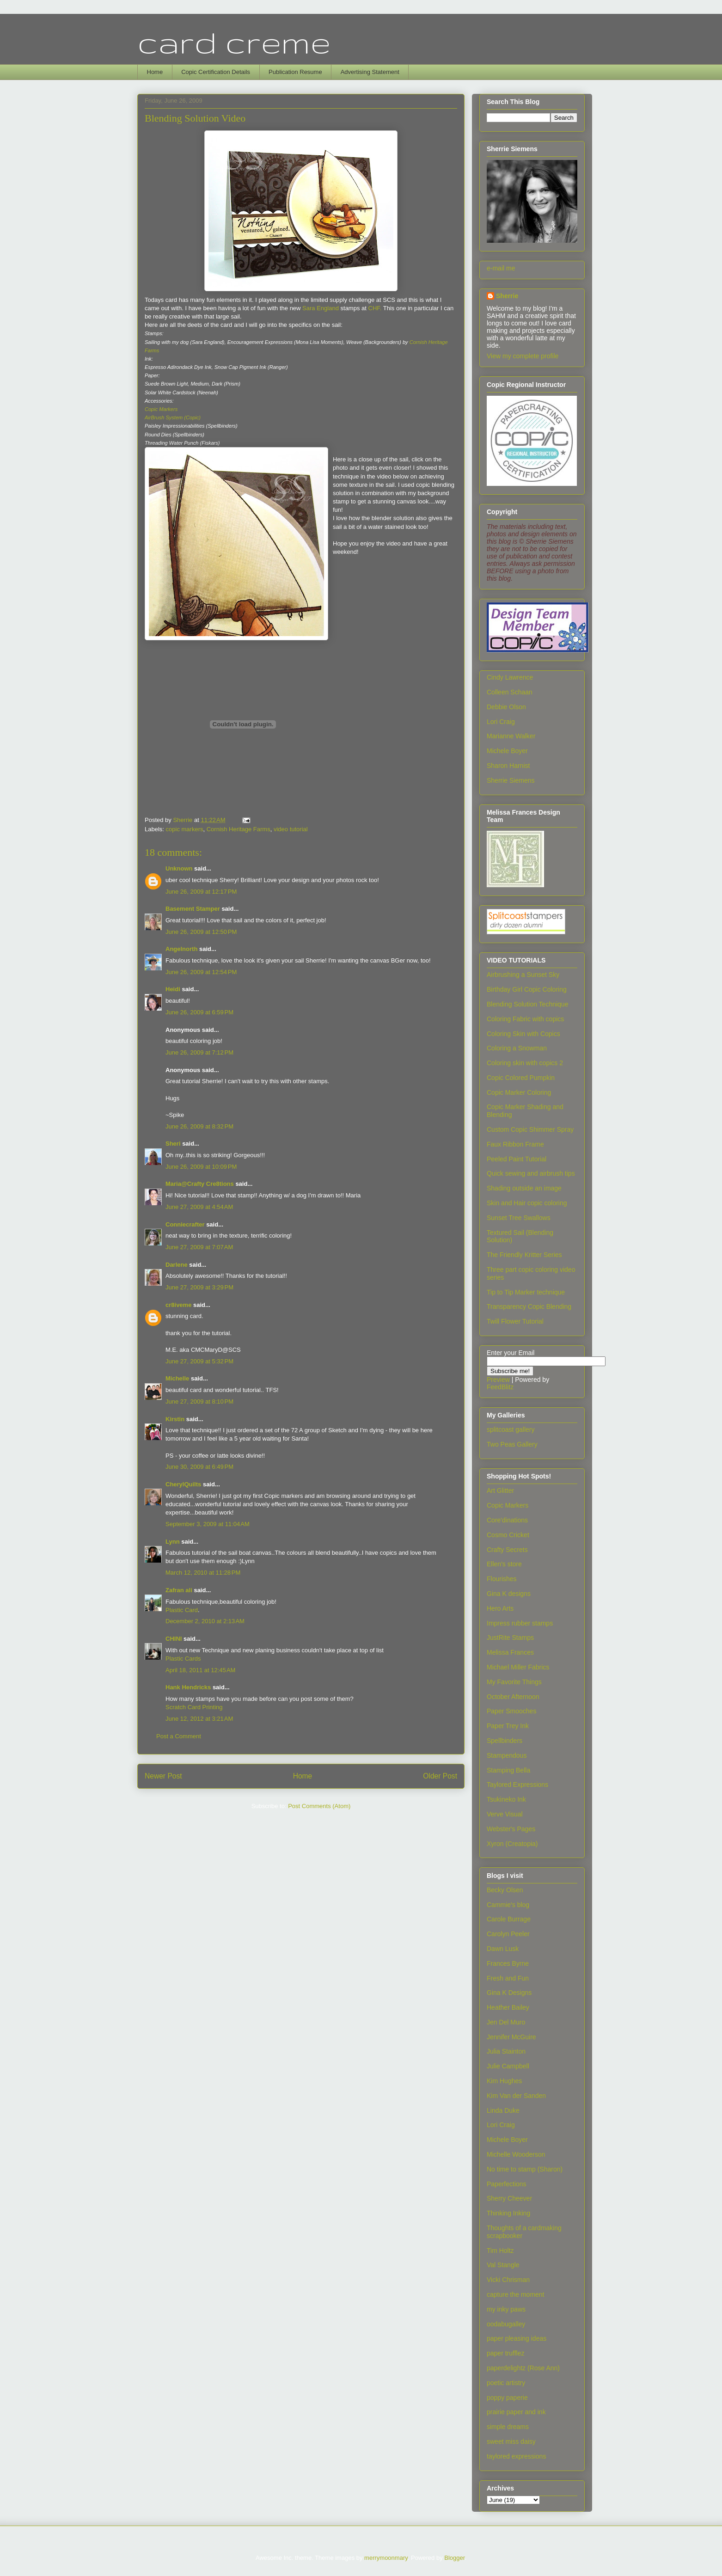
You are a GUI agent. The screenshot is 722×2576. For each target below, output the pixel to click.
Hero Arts (500, 1608)
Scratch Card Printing (194, 1707)
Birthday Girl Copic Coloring (527, 989)
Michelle (177, 1378)
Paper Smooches (511, 1711)
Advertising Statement (370, 71)
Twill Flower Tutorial (515, 1321)
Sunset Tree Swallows (519, 1217)
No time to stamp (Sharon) (525, 2169)
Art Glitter (500, 1490)
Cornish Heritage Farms (238, 829)
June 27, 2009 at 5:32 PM (199, 1361)
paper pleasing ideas (516, 2338)
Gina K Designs (509, 1992)
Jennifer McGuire (511, 2037)
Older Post (440, 1776)
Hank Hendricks (188, 1687)
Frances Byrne (508, 1963)
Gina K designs (509, 1593)
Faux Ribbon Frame (515, 1144)
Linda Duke (503, 2110)
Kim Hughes (504, 2081)
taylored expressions (516, 2456)
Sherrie (507, 296)
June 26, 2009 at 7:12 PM (199, 1052)
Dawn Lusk (503, 1948)
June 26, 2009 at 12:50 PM (201, 931)
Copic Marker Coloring (519, 1092)
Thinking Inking (508, 2213)
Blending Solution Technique (527, 1004)
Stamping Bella (508, 1770)
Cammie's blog (508, 1904)
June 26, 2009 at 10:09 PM (201, 1166)
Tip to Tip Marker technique (526, 1292)
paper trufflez (505, 2353)
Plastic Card (181, 1610)
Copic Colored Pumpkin (521, 1077)
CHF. (374, 308)
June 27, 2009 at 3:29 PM (199, 1287)
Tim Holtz (500, 2250)
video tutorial (291, 829)
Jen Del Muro (506, 2022)
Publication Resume (295, 71)
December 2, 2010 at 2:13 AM (205, 1621)
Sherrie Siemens (511, 780)
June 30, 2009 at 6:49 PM (199, 1466)
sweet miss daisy (511, 2441)
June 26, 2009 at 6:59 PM (199, 1012)
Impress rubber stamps (520, 1623)
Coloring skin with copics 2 (525, 1063)
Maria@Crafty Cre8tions (199, 1183)
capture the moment (516, 2294)
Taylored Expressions (517, 1784)
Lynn (172, 1541)
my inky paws (506, 2309)
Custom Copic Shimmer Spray (530, 1129)
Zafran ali (178, 1590)
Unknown (179, 868)
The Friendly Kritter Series (524, 1254)
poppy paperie (507, 2397)
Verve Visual (505, 1814)
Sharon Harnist (508, 765)
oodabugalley (506, 2324)
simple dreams (508, 2426)
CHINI (173, 1638)
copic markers (184, 829)
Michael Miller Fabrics (518, 1667)
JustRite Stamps (510, 1637)
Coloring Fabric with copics (525, 1019)
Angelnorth (181, 948)
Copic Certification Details (215, 71)
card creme (233, 42)
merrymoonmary (386, 2557)
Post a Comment (178, 1736)
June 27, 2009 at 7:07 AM (199, 1247)
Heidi (172, 989)
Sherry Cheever (509, 2198)
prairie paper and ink (516, 2412)
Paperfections (506, 2184)
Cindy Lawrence (510, 677)
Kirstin (174, 1419)
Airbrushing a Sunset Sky (523, 974)
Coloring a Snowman (517, 1048)
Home (155, 71)
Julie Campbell (508, 2066)
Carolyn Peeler (508, 1934)
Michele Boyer (507, 750)
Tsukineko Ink (506, 1799)
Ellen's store (504, 1564)
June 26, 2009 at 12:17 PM (201, 891)
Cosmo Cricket (508, 1535)
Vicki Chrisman (508, 2279)
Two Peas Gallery (512, 1444)
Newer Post (163, 1776)
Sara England (320, 308)
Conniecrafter (185, 1224)
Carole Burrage (509, 1919)
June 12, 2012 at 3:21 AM (199, 1718)
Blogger (454, 2557)
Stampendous (506, 1755)
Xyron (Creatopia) (512, 1843)
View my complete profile (522, 356)
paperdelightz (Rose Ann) (523, 2368)
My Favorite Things (514, 1682)
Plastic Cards (183, 1658)
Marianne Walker (511, 736)
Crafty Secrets (507, 1549)
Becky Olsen (505, 1890)
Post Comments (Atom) (319, 1806)
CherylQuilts (183, 1484)
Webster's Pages (511, 1829)
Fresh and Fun (508, 1978)
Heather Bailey (508, 2007)
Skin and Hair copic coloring (527, 1203)
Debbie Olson (506, 707)
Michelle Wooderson (516, 2154)
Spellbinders (504, 1740)
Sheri (173, 1143)
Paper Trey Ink (508, 1726)
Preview (498, 1379)
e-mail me (501, 268)
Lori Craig (501, 721)
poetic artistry (506, 2382)
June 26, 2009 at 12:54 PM (201, 972)
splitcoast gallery (511, 1429)
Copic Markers (507, 1505)
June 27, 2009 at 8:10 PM (199, 1401)
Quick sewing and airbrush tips (531, 1173)
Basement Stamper (192, 908)
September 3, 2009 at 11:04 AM (207, 1524)
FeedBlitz (500, 1387)
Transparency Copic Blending (529, 1306)
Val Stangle (503, 2265)
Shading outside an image (524, 1188)
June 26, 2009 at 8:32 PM (199, 1126)
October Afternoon (513, 1696)
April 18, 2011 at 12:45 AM (200, 1670)
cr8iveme (178, 1304)
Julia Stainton (506, 2051)
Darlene (177, 1264)
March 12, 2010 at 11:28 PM (202, 1572)
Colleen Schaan (509, 692)
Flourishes (502, 1578)
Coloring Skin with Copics (523, 1033)
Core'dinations (507, 1520)
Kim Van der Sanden (516, 2095)
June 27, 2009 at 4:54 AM (199, 1206)
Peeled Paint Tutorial (516, 1159)
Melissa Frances (510, 1652)
